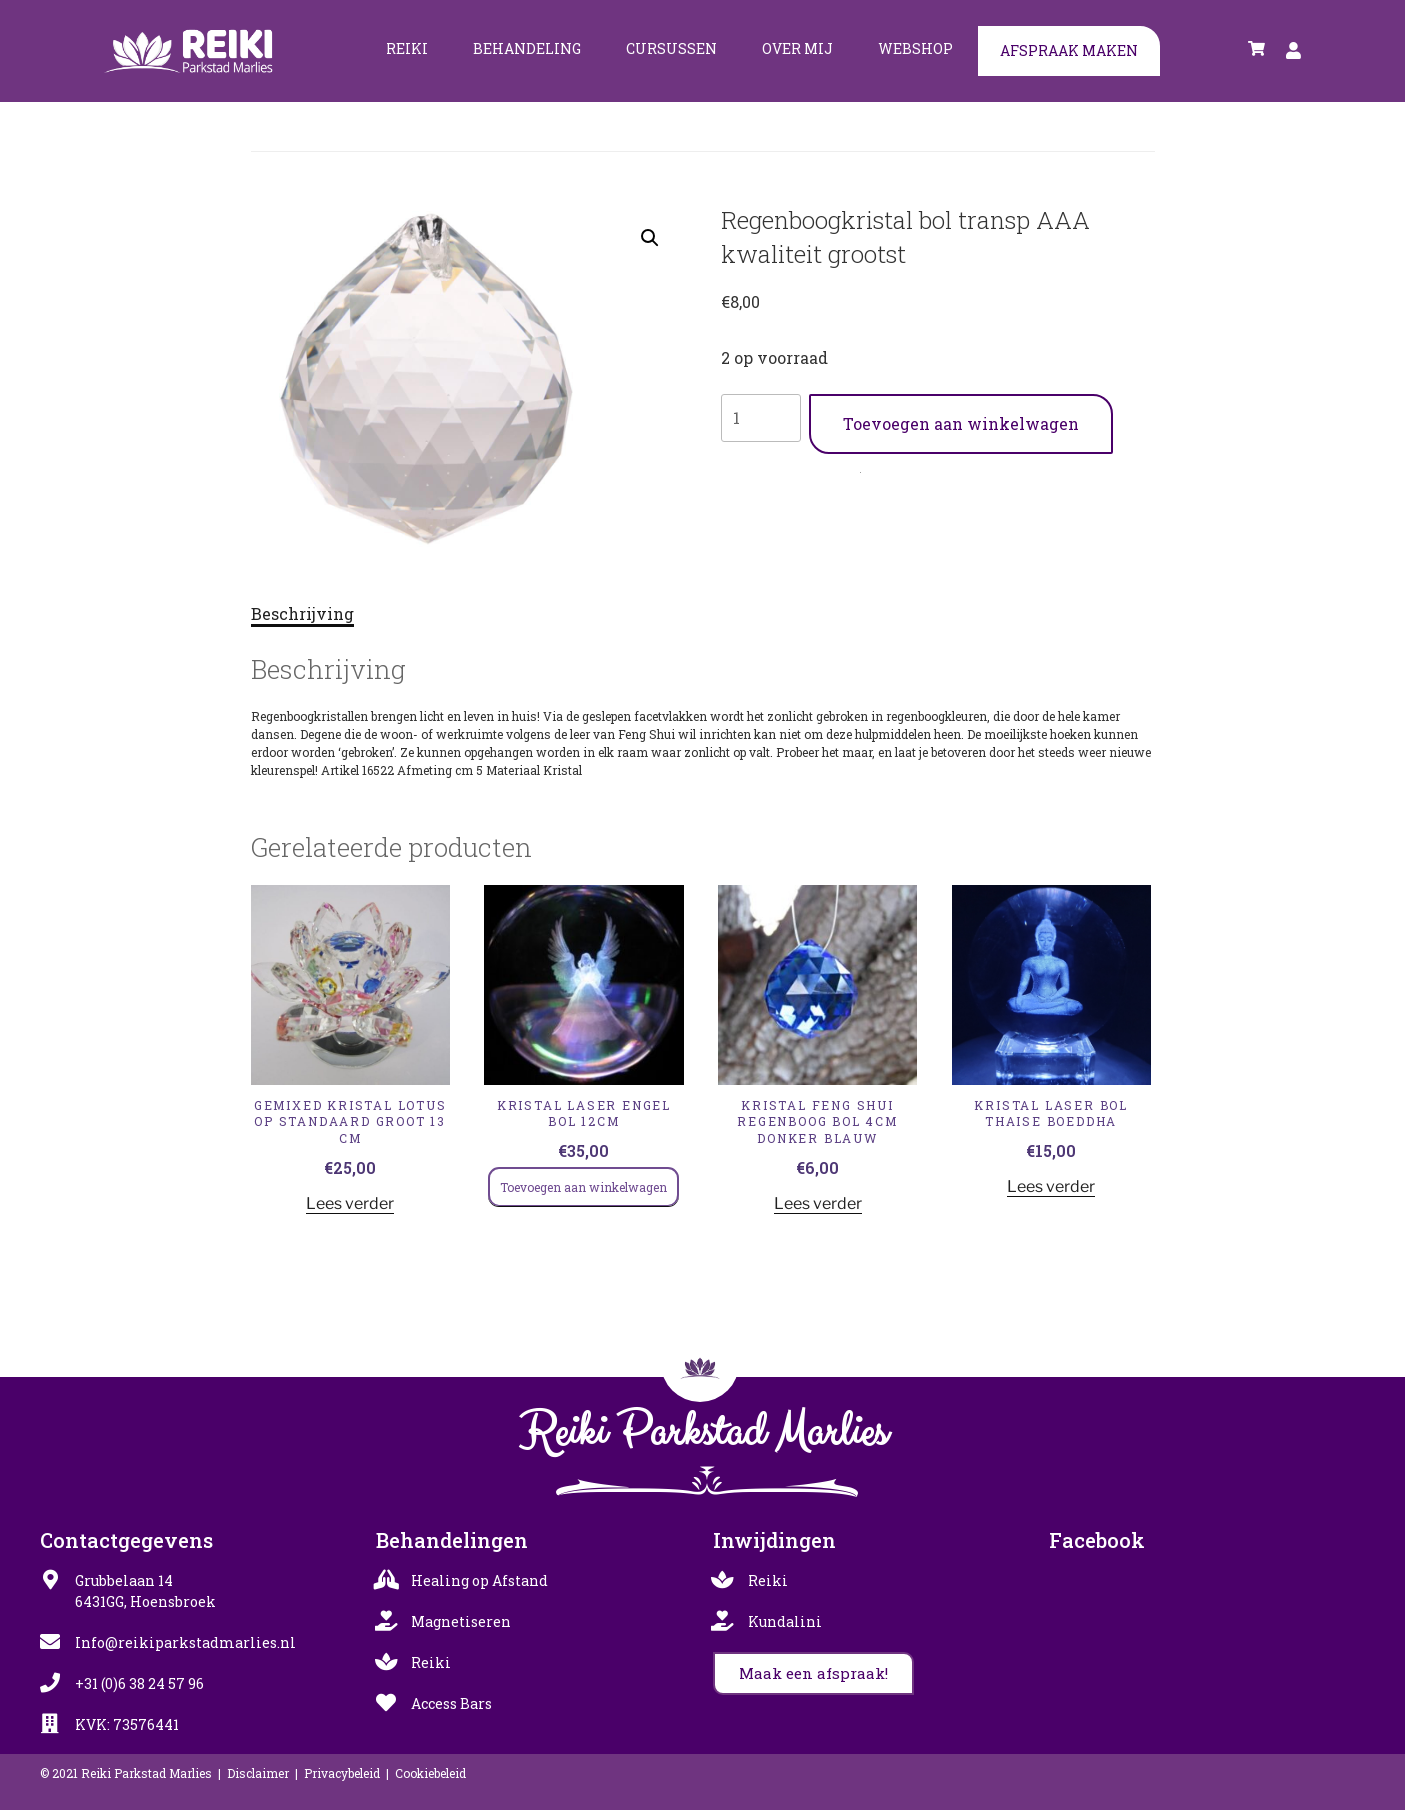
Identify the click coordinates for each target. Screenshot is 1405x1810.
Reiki (407, 48)
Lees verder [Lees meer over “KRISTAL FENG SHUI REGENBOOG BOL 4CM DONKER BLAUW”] (818, 1203)
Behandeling (527, 48)
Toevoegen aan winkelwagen (961, 423)
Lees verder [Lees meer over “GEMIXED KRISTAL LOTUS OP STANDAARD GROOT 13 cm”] (350, 1203)
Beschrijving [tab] (302, 613)
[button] (650, 238)
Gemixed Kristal (831, 468)
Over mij (797, 48)
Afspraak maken (1069, 50)
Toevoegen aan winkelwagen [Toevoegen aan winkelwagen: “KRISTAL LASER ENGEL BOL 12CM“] (583, 1187)
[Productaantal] (761, 418)
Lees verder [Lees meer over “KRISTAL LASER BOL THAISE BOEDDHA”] (1051, 1186)
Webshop (915, 48)
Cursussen (671, 48)
